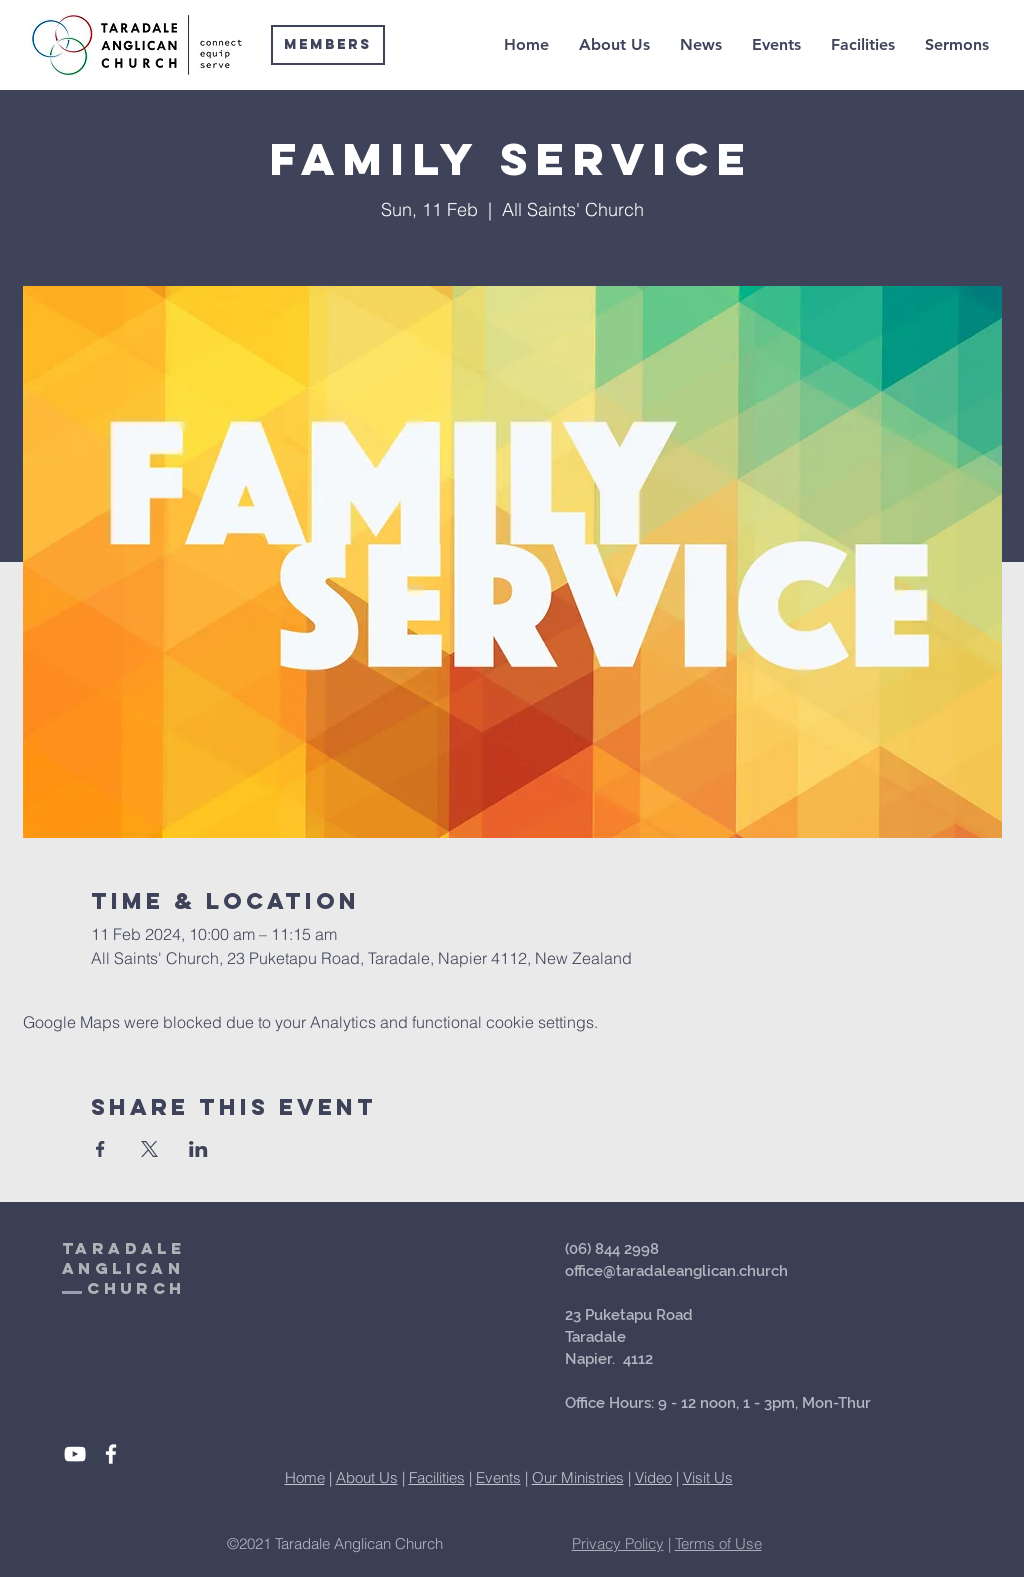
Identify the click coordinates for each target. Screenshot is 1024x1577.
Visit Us (708, 1477)
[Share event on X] (149, 1149)
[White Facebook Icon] (111, 1454)
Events (498, 1477)
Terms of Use (718, 1543)
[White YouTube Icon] (75, 1454)
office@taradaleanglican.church (676, 1271)
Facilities (437, 1477)
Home (305, 1477)
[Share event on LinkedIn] (198, 1149)
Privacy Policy (618, 1543)
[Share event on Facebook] (100, 1149)
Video (653, 1477)
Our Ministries (578, 1477)
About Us (367, 1477)
